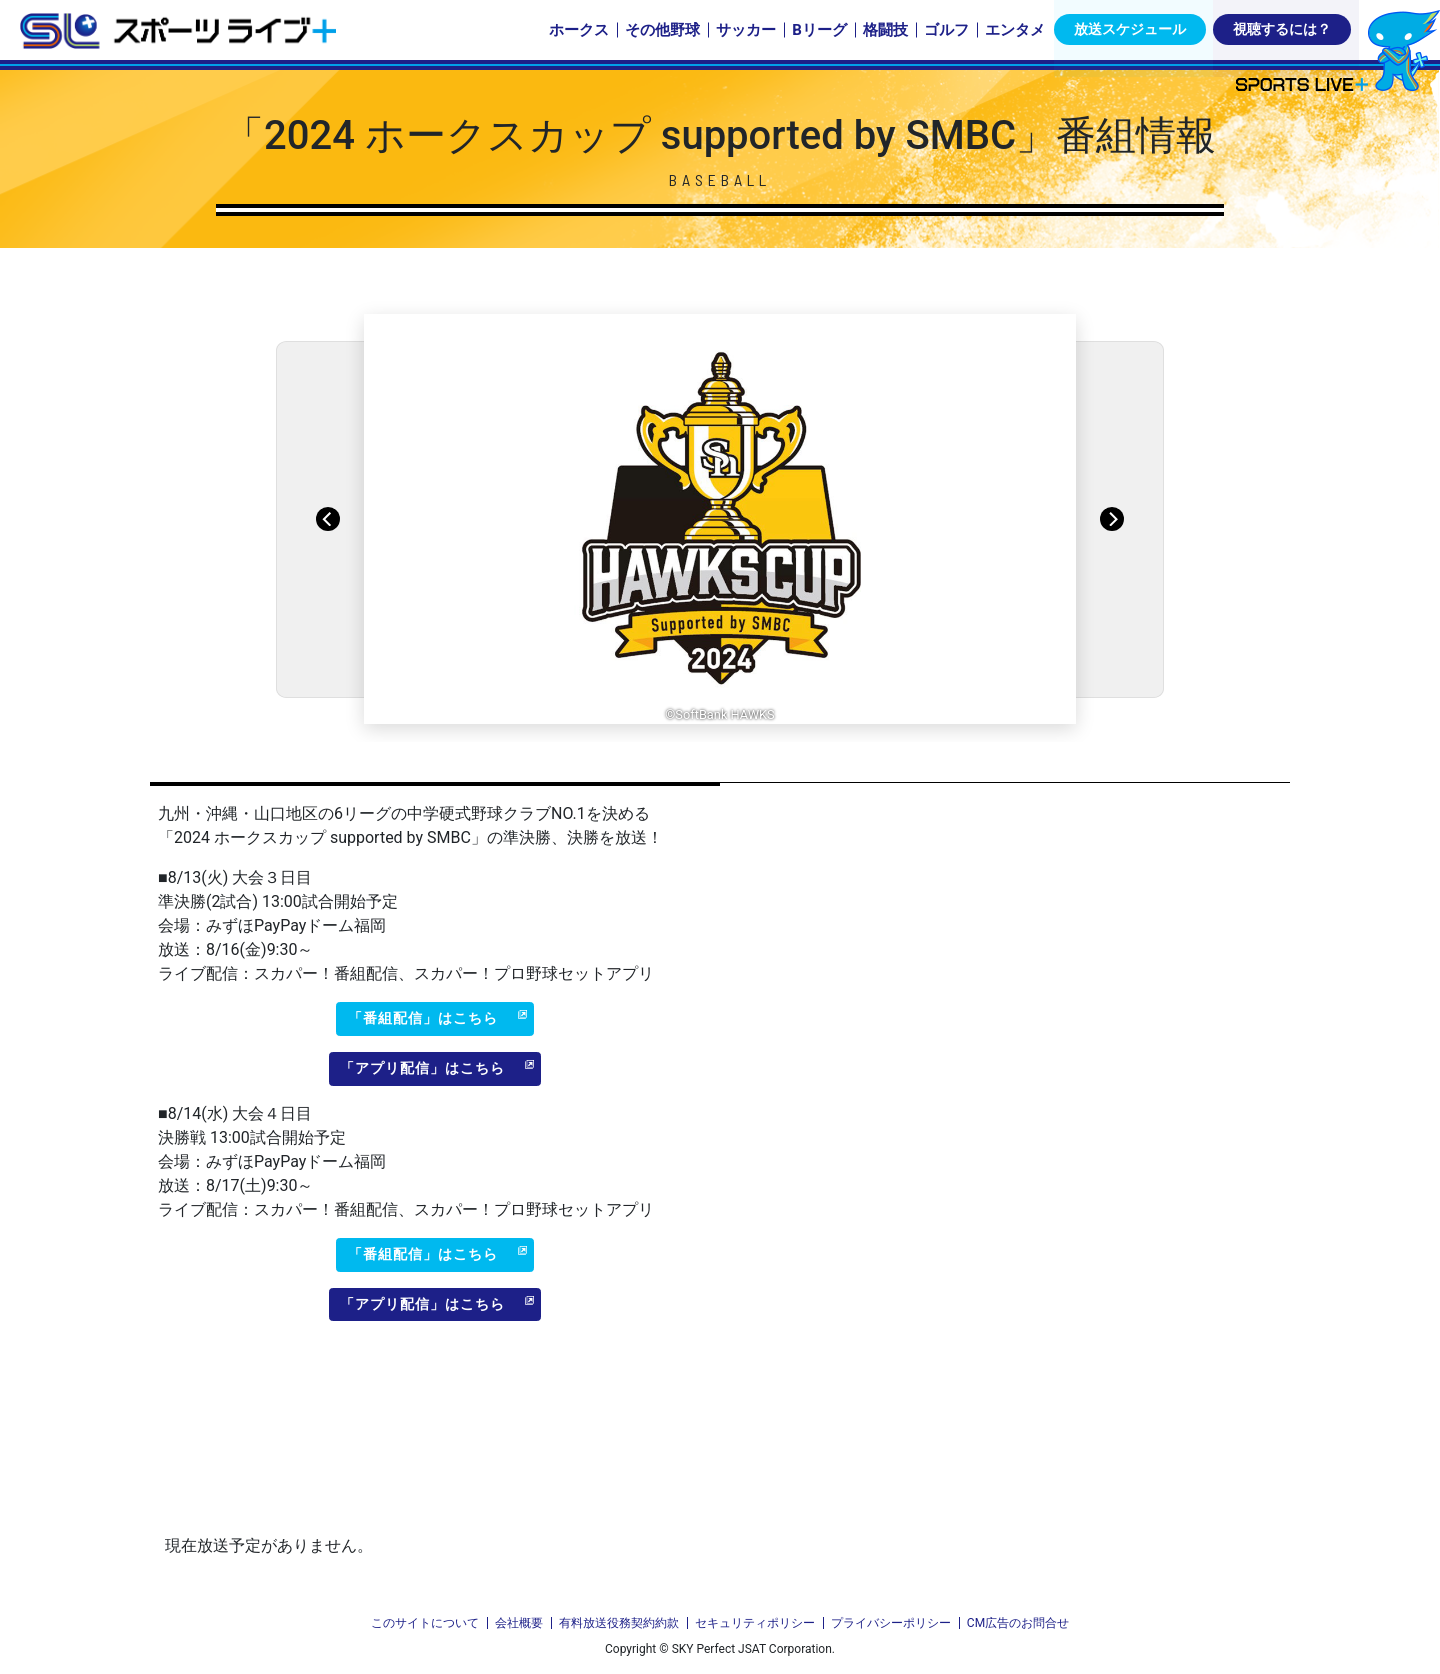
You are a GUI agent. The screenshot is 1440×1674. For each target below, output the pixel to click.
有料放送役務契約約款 (619, 1623)
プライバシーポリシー (891, 1623)
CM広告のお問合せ (1018, 1623)
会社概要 (519, 1623)
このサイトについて (425, 1623)
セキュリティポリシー (755, 1623)
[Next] (1112, 519)
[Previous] (328, 519)
